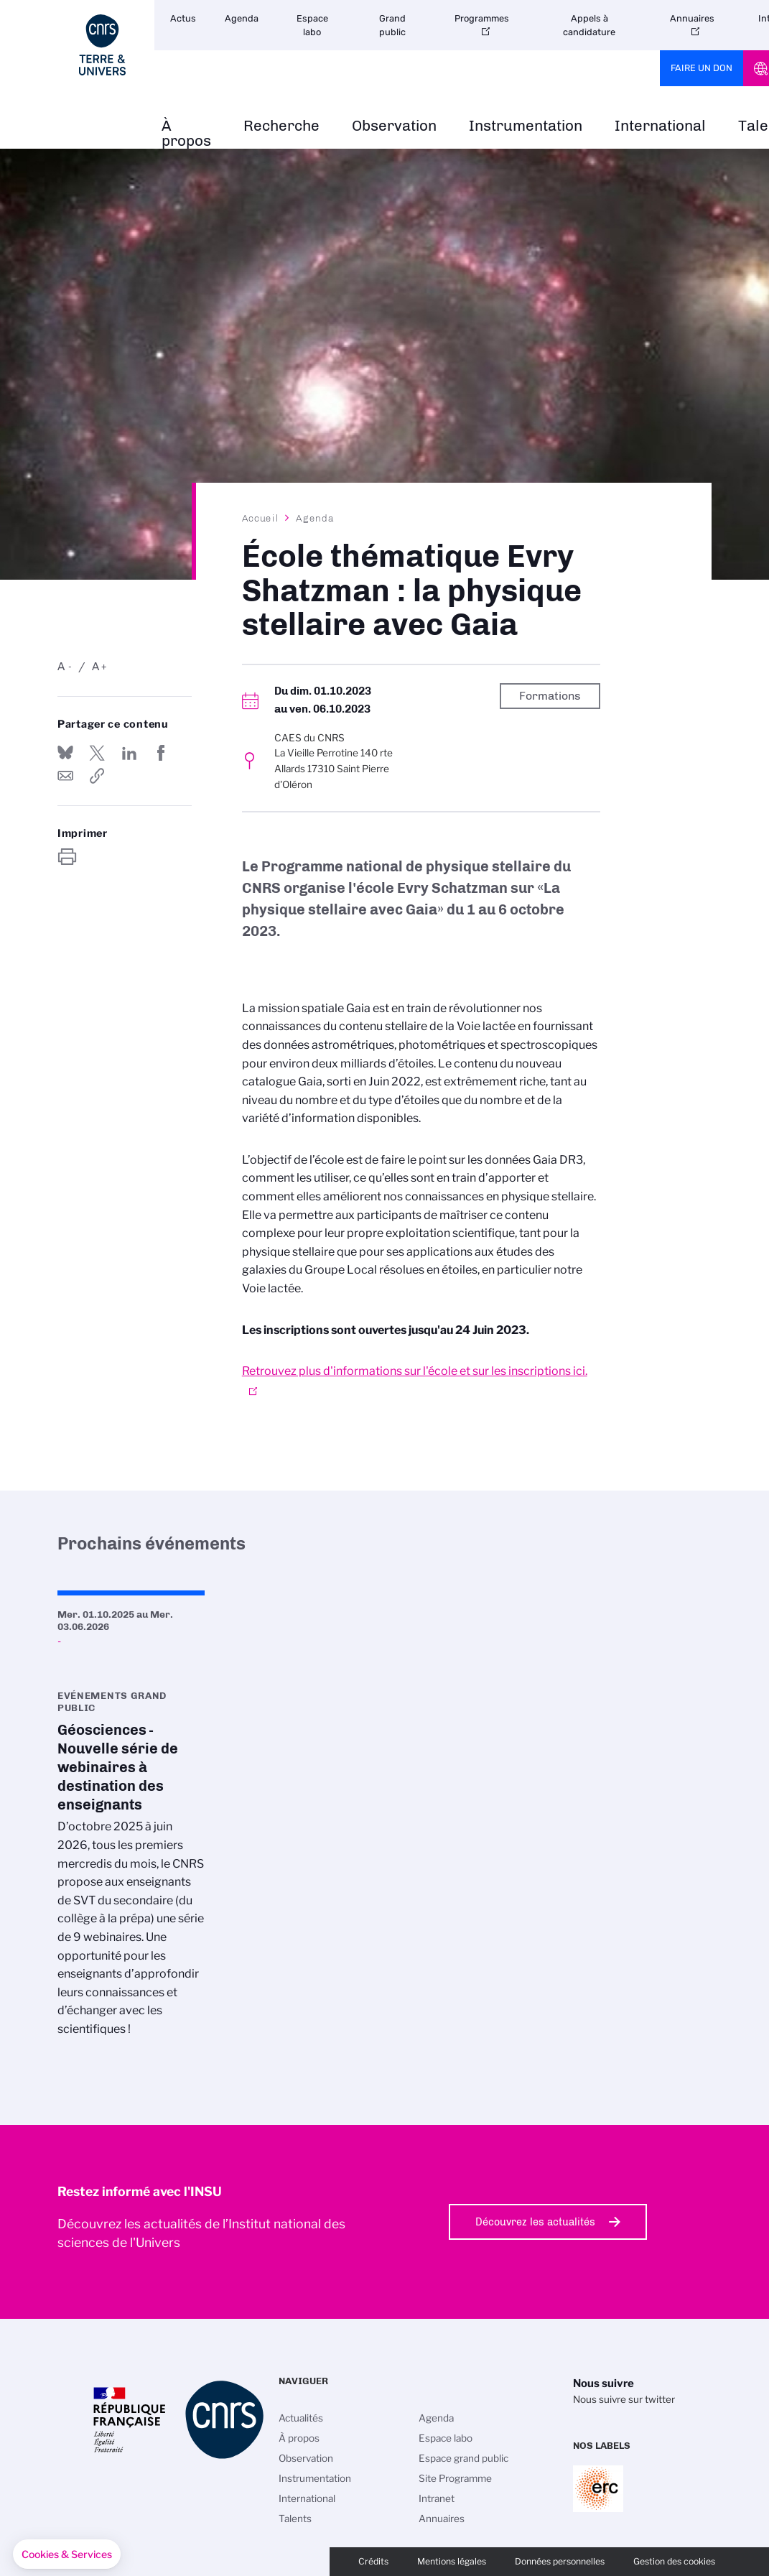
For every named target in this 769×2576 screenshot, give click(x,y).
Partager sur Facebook (161, 753)
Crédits (373, 2561)
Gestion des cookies (674, 2561)
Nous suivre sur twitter (624, 2399)
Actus (183, 18)
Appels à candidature (589, 25)
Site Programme (455, 2478)
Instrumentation (525, 126)
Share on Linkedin (129, 753)
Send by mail (65, 776)
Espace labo (312, 25)
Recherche (281, 126)
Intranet (437, 2498)
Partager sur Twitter (97, 753)
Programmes (482, 18)
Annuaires (692, 18)
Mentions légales (451, 2561)
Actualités (301, 2418)
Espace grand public (463, 2458)
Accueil (260, 518)
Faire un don (701, 67)
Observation (394, 126)
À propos (186, 134)
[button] (67, 2554)
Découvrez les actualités (535, 2221)
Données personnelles (560, 2561)
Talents (295, 2518)
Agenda (241, 18)
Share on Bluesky (65, 753)
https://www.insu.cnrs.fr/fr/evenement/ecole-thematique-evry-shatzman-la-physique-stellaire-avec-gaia (97, 776)
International (660, 126)
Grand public (392, 25)
